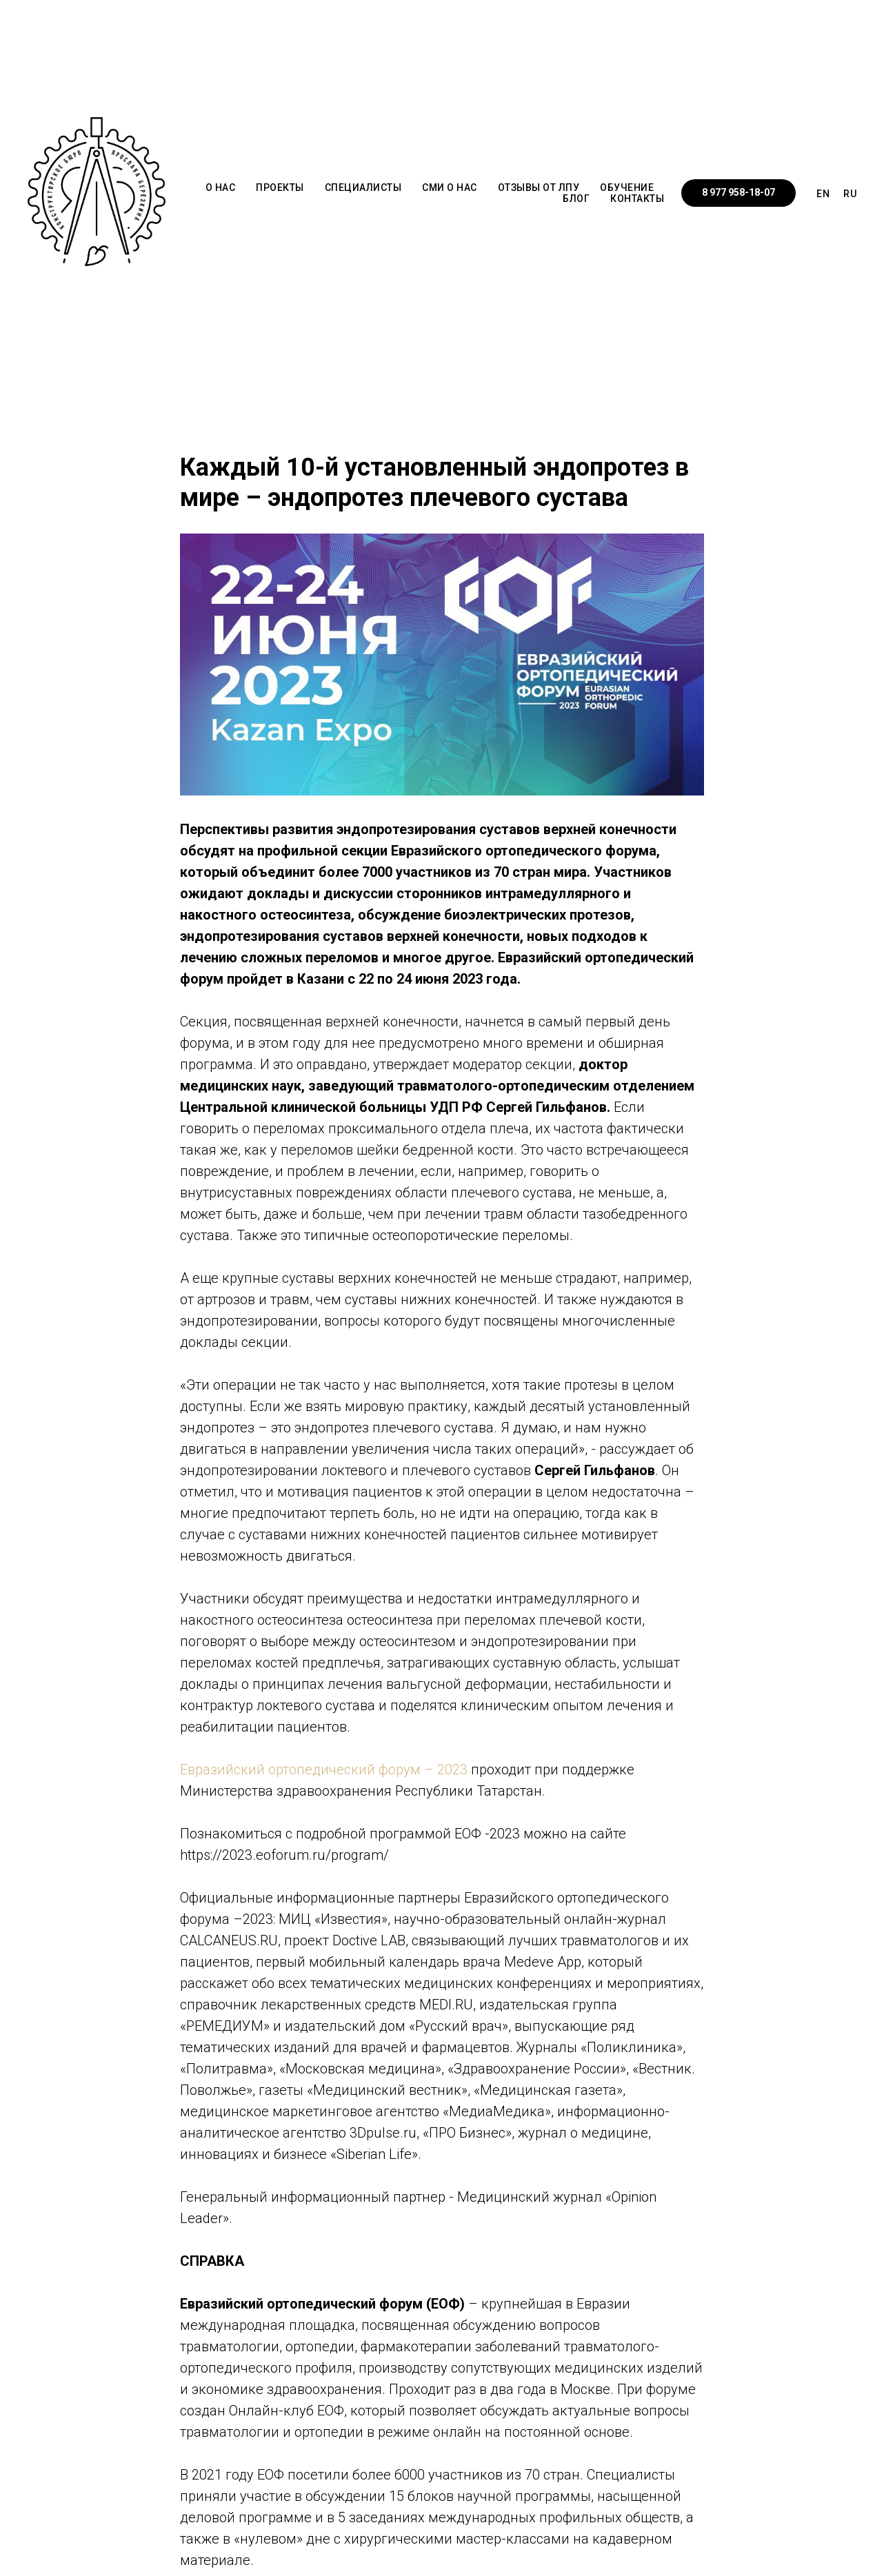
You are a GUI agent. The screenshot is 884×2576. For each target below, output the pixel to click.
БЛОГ (576, 198)
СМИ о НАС (449, 187)
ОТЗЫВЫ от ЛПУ (539, 187)
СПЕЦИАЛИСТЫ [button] (363, 187)
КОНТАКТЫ (637, 198)
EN (823, 193)
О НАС (220, 187)
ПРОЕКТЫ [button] (280, 187)
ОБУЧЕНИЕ (627, 187)
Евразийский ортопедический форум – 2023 (325, 1769)
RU (849, 193)
